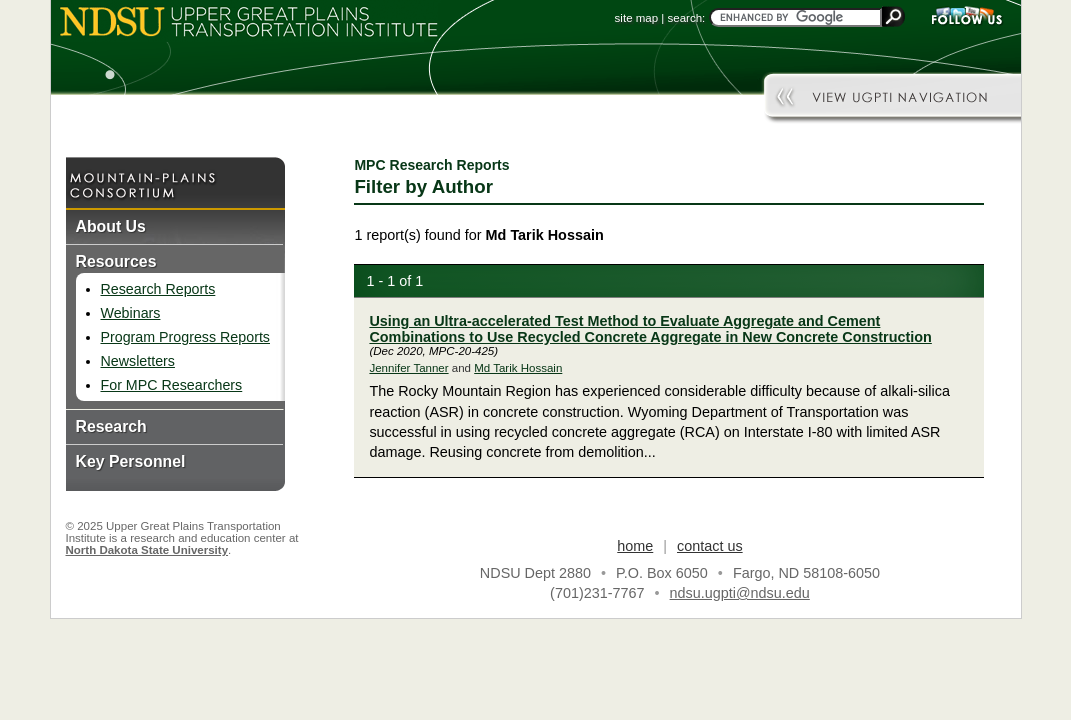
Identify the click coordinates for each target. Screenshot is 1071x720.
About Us (111, 226)
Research (111, 426)
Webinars (131, 313)
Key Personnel (131, 461)
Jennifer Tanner (408, 368)
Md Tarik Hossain (518, 368)
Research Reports (158, 289)
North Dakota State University (147, 550)
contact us (710, 546)
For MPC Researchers (172, 385)
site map (637, 18)
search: (687, 18)
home (635, 546)
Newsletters (138, 361)
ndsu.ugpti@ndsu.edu (740, 593)
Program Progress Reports (185, 337)
